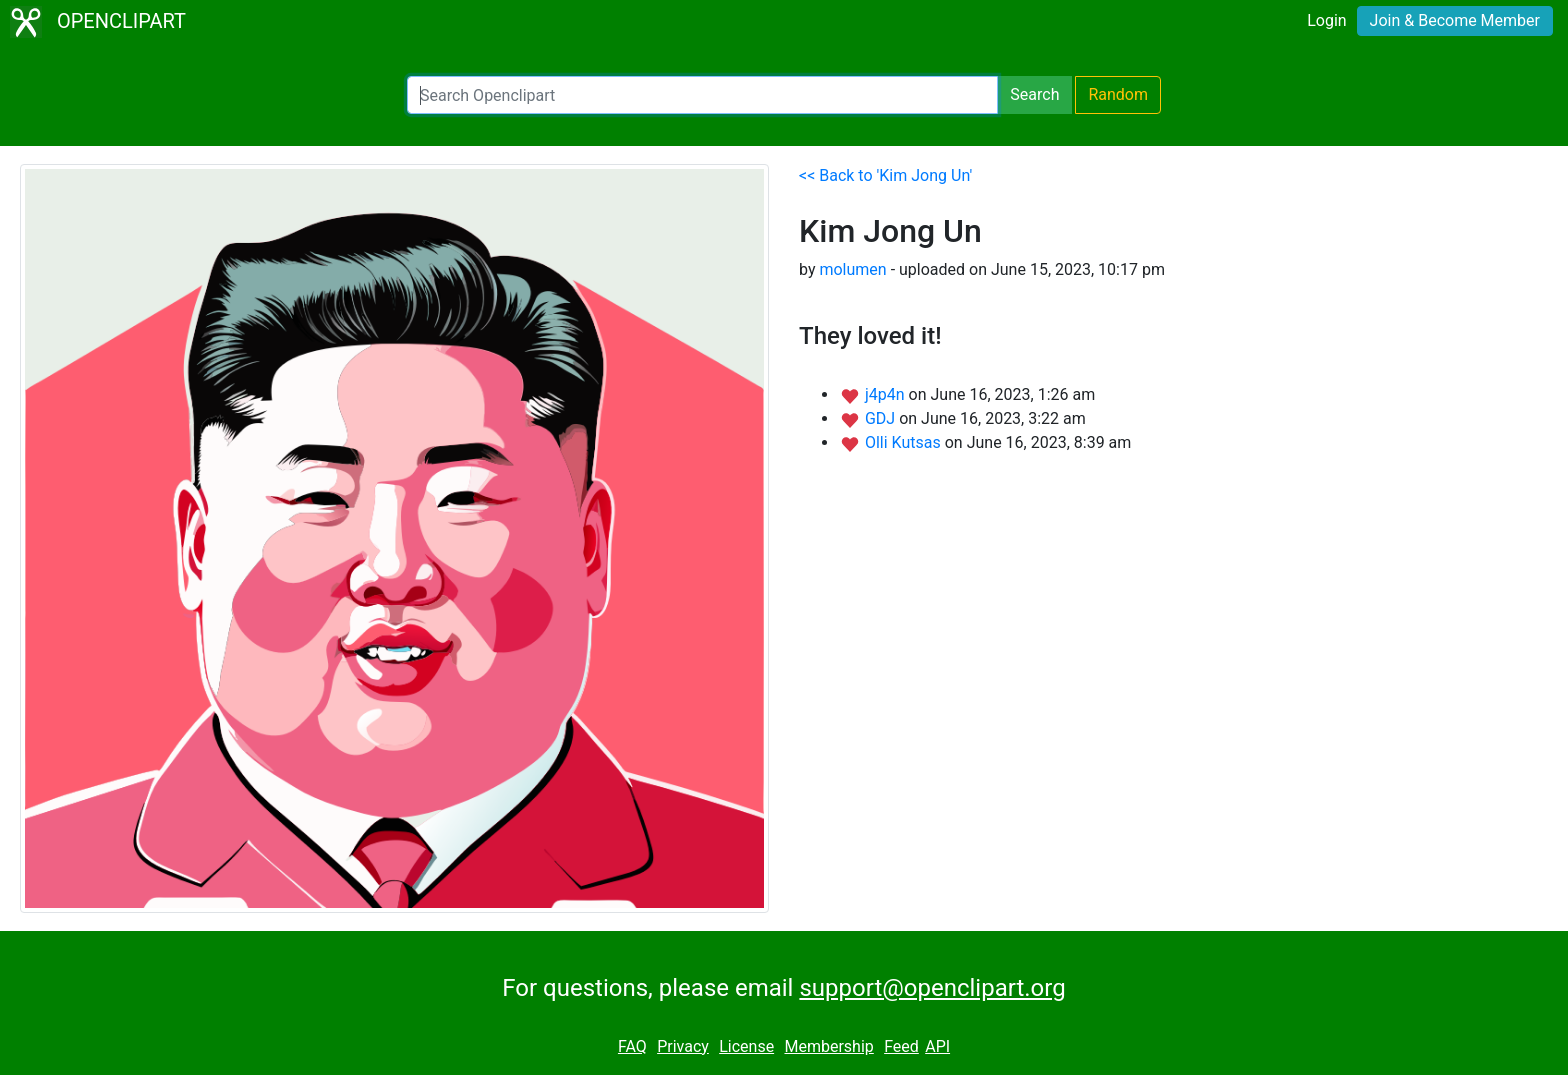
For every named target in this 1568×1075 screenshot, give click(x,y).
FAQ (632, 1046)
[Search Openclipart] (702, 95)
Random (1118, 94)
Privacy (683, 1046)
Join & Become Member (1455, 20)
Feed (901, 1046)
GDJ (882, 418)
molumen (852, 269)
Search (1034, 94)
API (937, 1046)
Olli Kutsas (905, 442)
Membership (828, 1046)
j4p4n (887, 394)
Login (1326, 20)
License (746, 1046)
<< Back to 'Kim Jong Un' (885, 175)
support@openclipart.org (932, 988)
